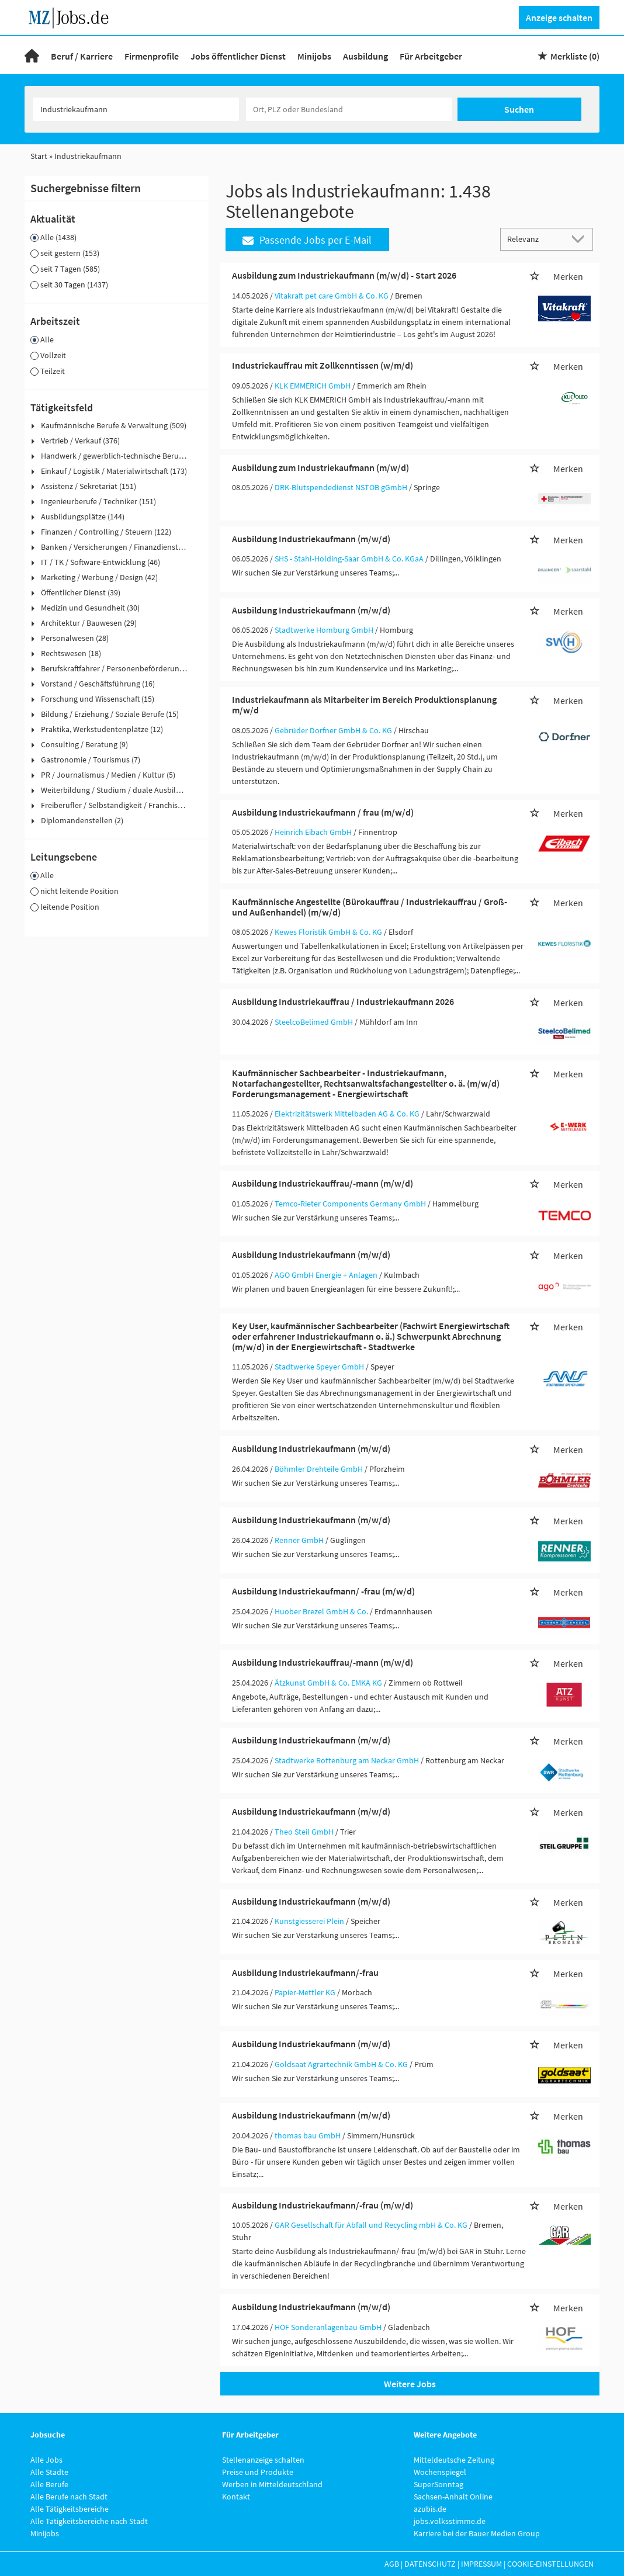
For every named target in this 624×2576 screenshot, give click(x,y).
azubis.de (430, 2509)
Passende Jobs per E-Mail (307, 240)
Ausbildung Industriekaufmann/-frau (305, 1972)
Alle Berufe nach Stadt (69, 2496)
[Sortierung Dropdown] (580, 238)
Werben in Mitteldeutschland (272, 2484)
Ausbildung (365, 56)
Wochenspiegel (440, 2472)
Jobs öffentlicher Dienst (238, 56)
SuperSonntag (438, 2484)
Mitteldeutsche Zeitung (454, 2459)
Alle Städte (49, 2472)
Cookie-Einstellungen (550, 2563)
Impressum (481, 2563)
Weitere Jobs (410, 2384)
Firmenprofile (151, 56)
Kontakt (236, 2496)
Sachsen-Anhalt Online (453, 2496)
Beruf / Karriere (82, 56)
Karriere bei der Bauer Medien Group (477, 2533)
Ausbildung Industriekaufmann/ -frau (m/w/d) (323, 1591)
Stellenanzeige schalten (263, 2459)
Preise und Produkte (257, 2472)
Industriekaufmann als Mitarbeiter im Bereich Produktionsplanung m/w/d (364, 705)
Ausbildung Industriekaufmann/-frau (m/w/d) (322, 2205)
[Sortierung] (535, 238)
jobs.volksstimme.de (450, 2521)
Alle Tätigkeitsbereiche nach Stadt (89, 2521)
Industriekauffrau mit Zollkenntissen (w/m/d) (322, 365)
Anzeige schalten (559, 17)
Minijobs (314, 56)
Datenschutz (430, 2563)
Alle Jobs (46, 2459)
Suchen (519, 109)
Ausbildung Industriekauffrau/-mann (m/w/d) (322, 1183)
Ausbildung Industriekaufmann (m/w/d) (311, 539)
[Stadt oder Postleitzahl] (349, 109)
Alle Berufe (49, 2484)
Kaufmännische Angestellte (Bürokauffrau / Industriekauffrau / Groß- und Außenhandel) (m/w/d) (369, 907)
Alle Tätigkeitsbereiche (69, 2509)
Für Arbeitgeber (431, 56)
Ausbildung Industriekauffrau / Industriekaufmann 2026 (343, 1001)
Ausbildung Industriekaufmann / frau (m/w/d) (323, 812)
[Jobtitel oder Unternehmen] (136, 109)
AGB (391, 2563)
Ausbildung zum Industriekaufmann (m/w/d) (320, 467)
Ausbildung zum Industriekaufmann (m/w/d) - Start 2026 (344, 275)
